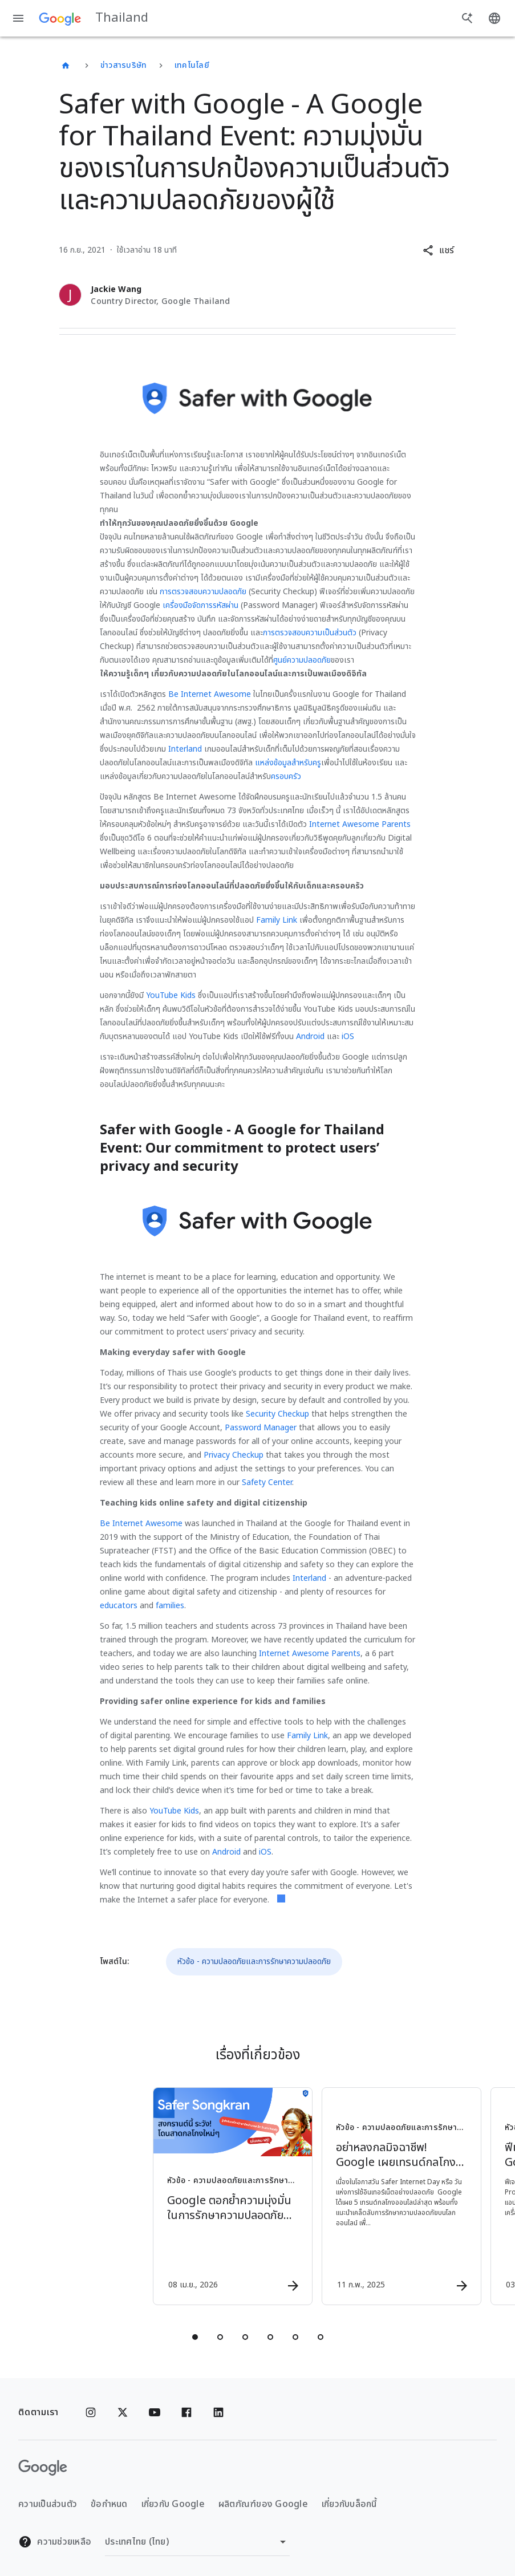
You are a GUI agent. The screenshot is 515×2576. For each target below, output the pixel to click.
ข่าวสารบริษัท (123, 65)
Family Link (276, 920)
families (170, 1606)
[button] (438, 250)
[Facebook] (186, 2412)
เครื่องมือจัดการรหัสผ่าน (200, 605)
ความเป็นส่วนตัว (47, 2504)
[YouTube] (154, 2412)
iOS (348, 1036)
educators (118, 1606)
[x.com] (122, 2412)
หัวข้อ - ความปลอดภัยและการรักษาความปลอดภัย (254, 1962)
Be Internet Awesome (209, 694)
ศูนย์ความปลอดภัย (302, 660)
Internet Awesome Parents (360, 824)
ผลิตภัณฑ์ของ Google (263, 2504)
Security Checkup (277, 1414)
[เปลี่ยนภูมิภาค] (197, 2541)
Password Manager (261, 1428)
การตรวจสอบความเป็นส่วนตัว (309, 633)
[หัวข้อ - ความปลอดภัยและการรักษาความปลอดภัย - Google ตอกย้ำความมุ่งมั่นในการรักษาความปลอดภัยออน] (172, 2196)
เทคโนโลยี (192, 65)
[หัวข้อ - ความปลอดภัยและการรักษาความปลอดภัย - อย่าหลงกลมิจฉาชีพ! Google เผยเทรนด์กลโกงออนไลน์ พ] (341, 2196)
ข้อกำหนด (109, 2504)
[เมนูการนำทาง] (18, 18)
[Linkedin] (218, 2412)
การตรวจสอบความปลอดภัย (203, 592)
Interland (185, 749)
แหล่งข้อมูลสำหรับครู (288, 763)
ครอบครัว (286, 776)
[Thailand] (65, 65)
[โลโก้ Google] (42, 2467)
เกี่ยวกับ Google (173, 2504)
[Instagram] (90, 2412)
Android (310, 1036)
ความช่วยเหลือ (54, 2542)
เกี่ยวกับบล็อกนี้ (349, 2504)
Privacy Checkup (233, 1455)
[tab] (195, 2337)
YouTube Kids (171, 995)
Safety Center (267, 1482)
